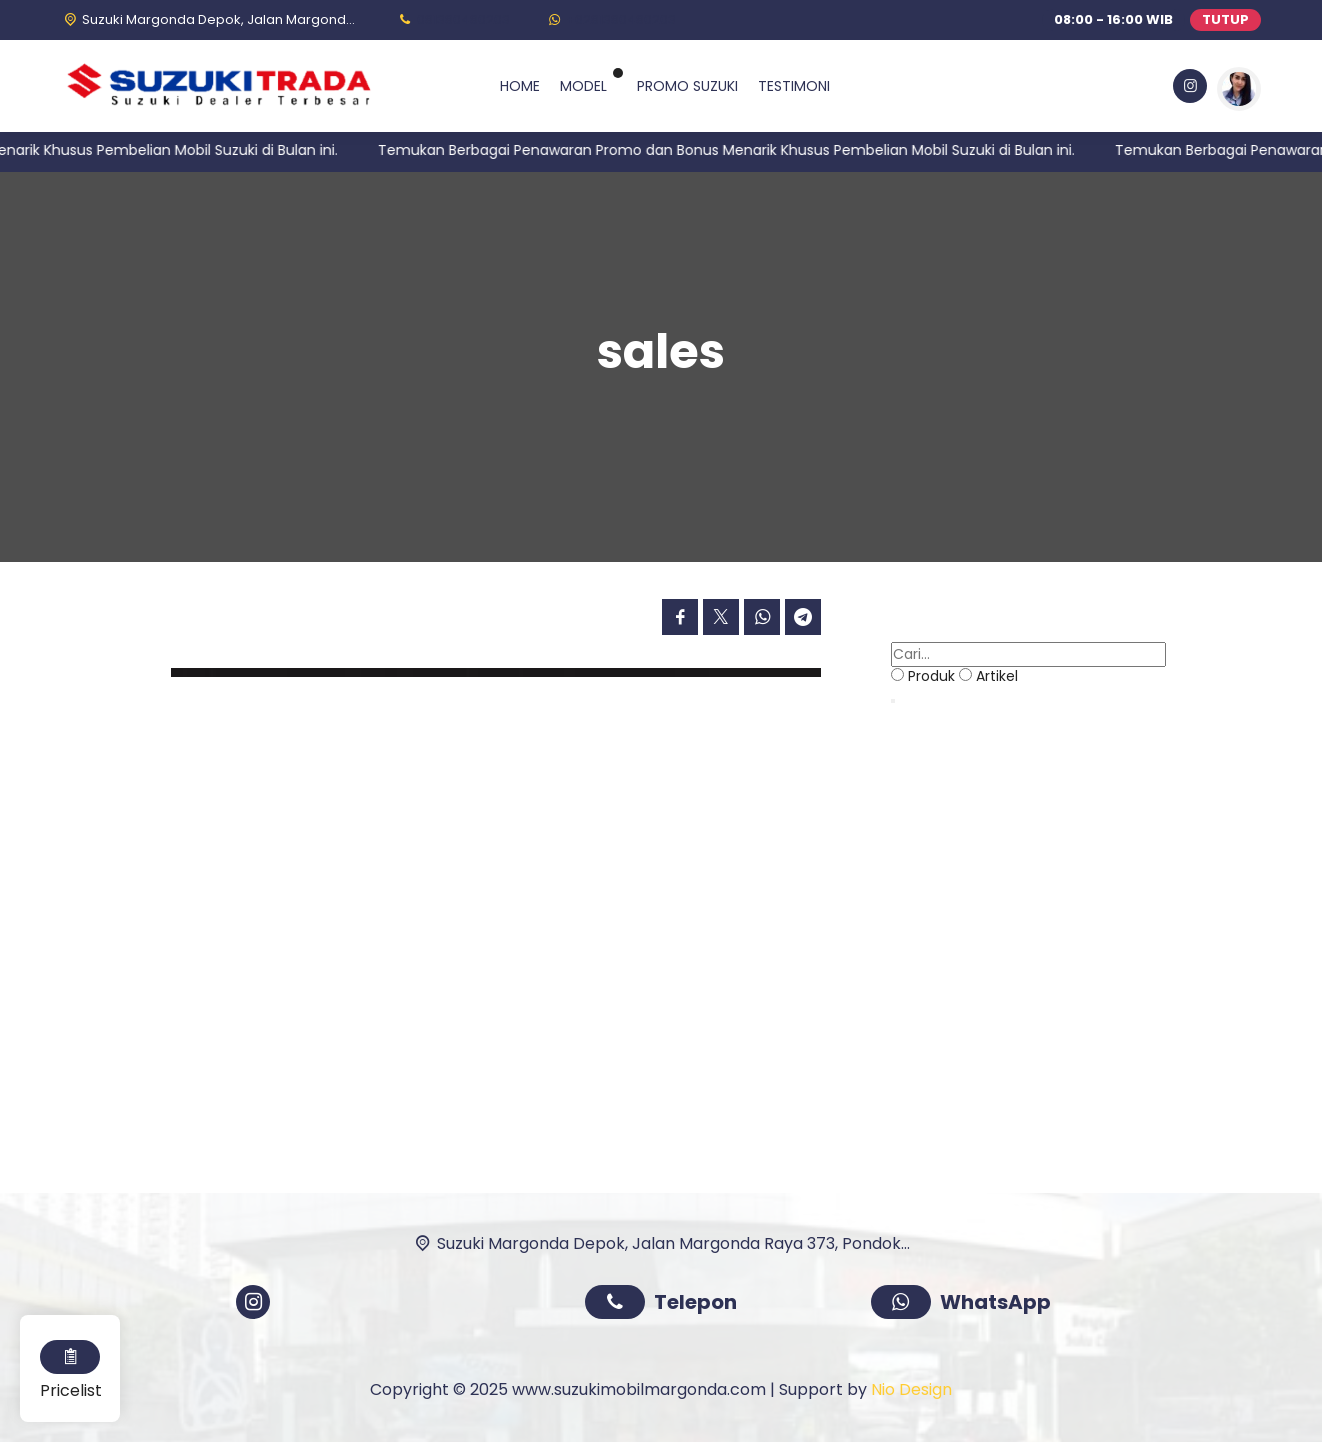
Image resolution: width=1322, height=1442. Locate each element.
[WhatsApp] (610, 19)
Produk (931, 676)
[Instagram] (1188, 89)
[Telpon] (453, 19)
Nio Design (911, 1389)
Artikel (997, 676)
